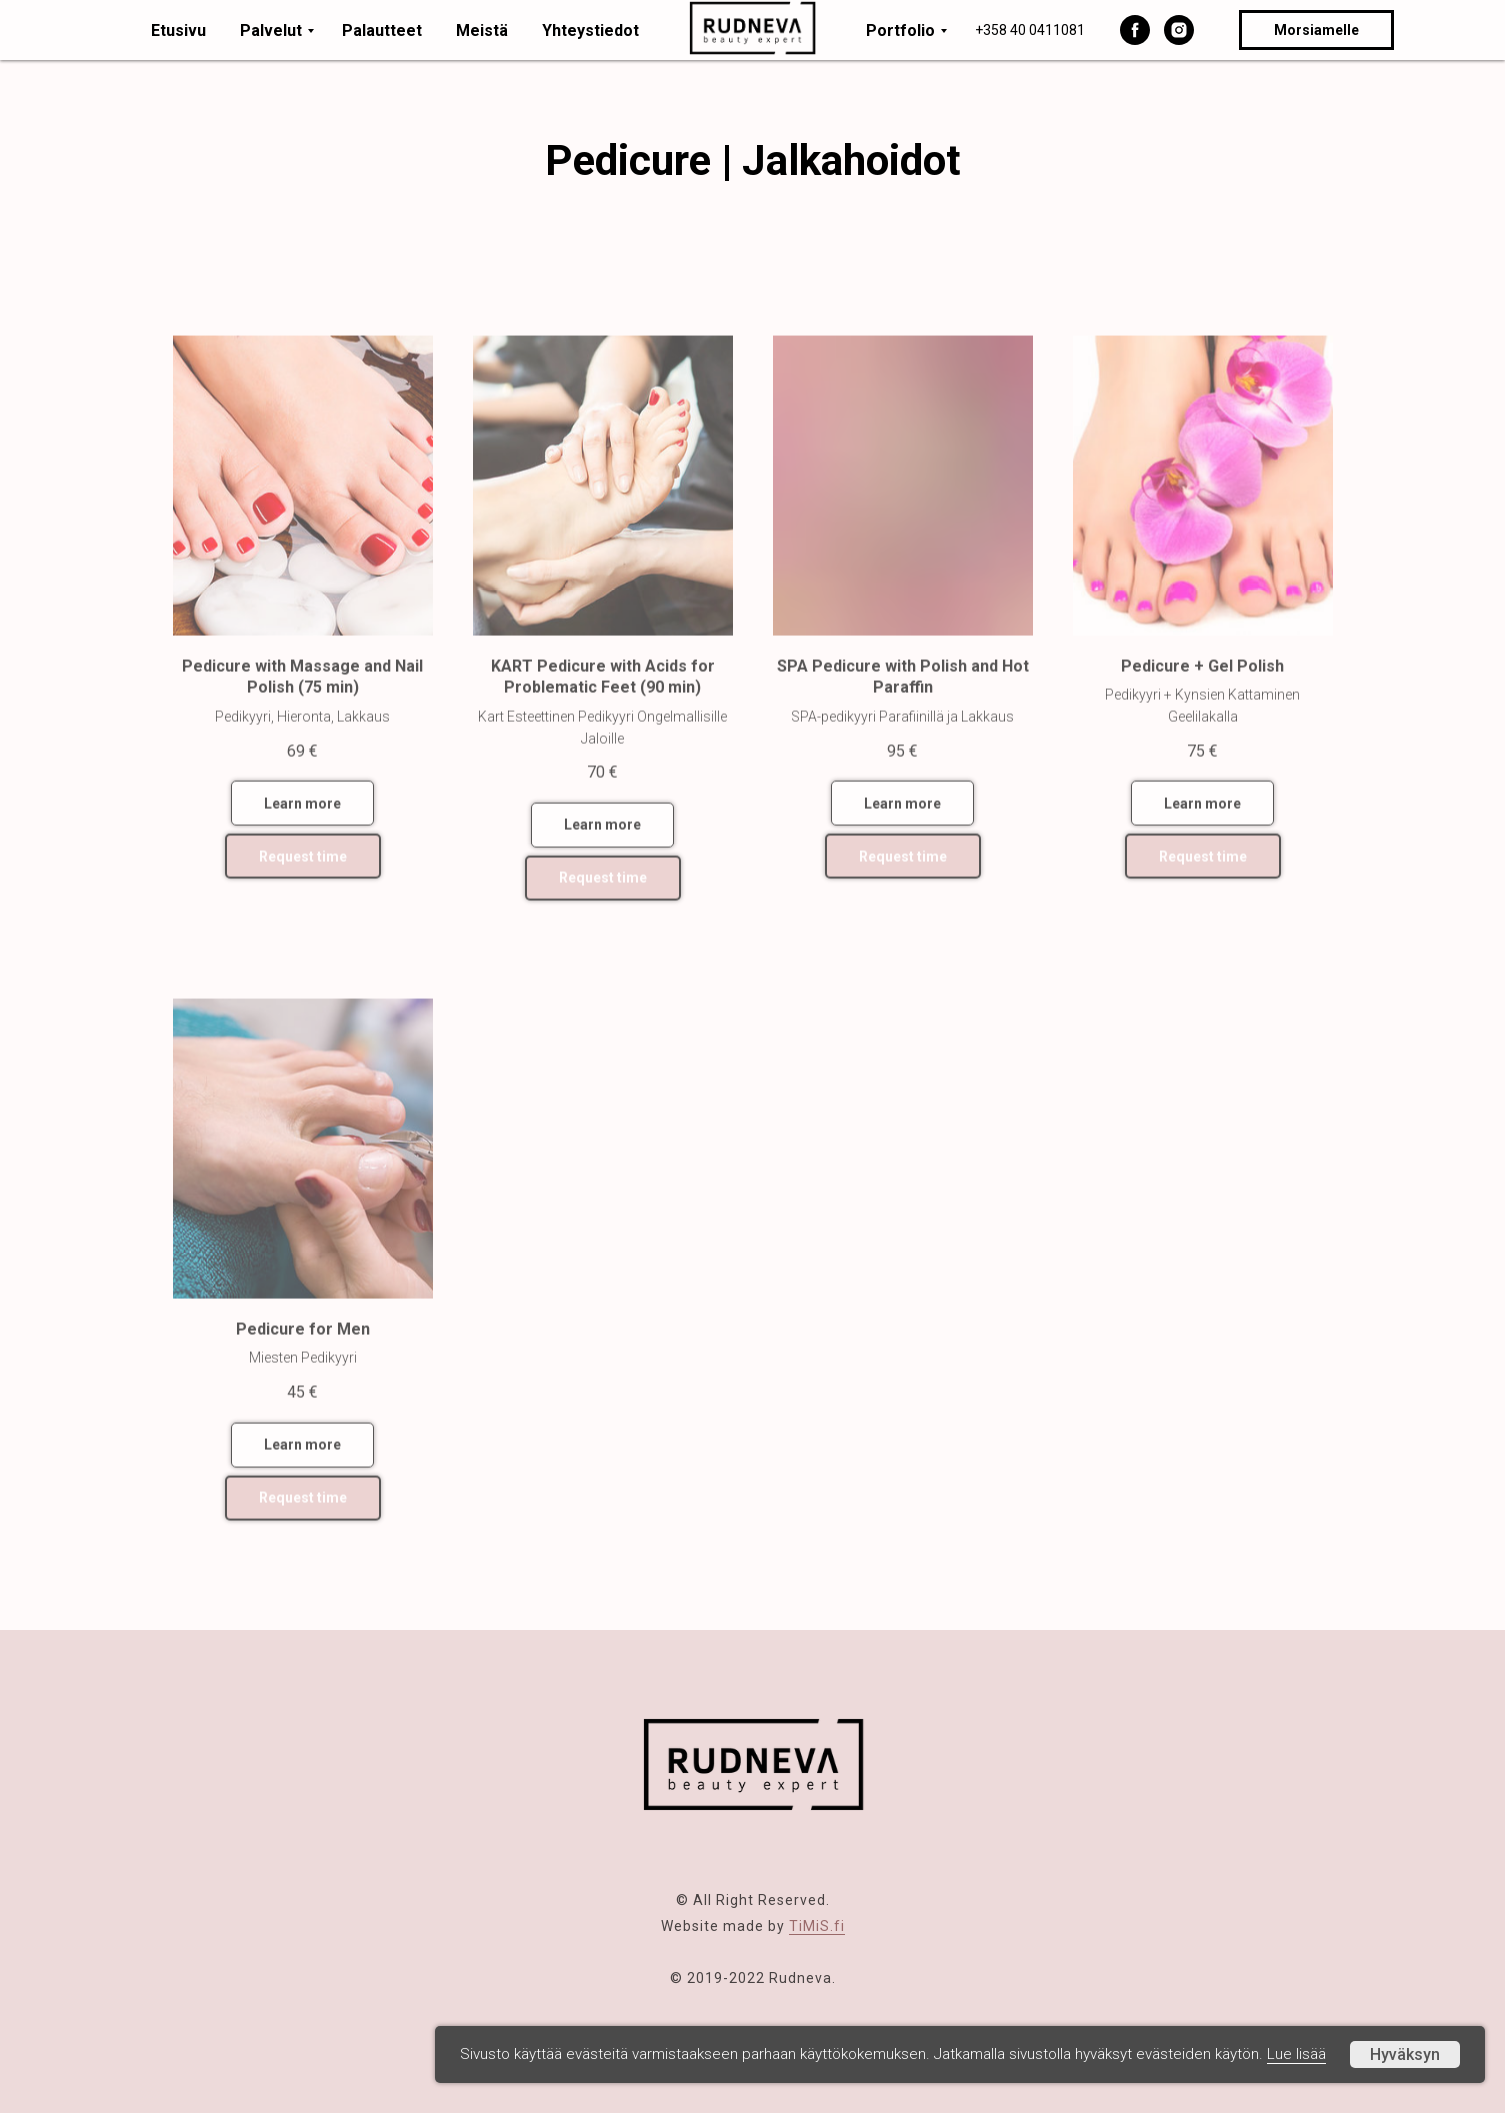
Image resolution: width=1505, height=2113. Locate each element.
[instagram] (1179, 30)
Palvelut (271, 30)
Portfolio (900, 30)
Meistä (482, 30)
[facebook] (1135, 30)
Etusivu (178, 30)
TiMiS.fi (817, 1926)
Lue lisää (1296, 2054)
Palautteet (382, 30)
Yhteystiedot (590, 30)
